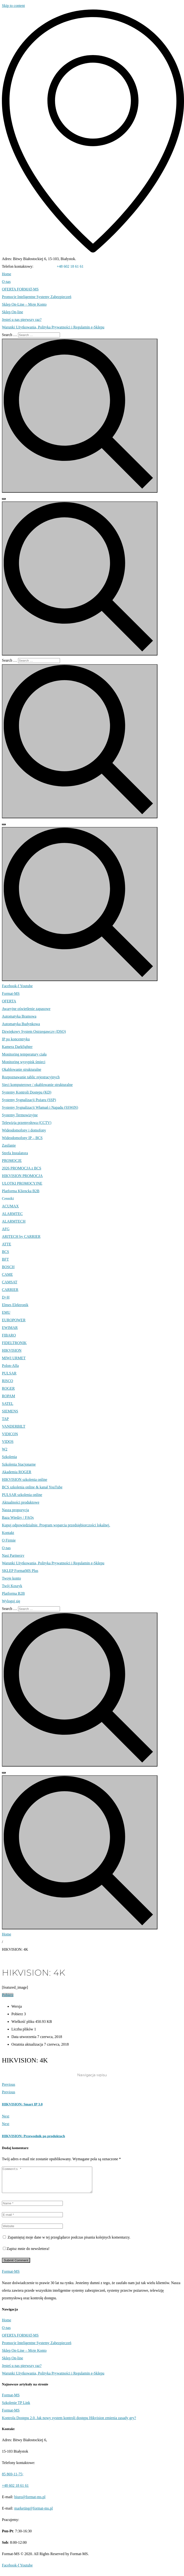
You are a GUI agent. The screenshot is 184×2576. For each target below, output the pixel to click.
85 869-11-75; (45, 266)
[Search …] (39, 334)
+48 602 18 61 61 (70, 266)
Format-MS (11, 2400)
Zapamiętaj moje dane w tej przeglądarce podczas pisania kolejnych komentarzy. (69, 2242)
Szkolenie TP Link (16, 2408)
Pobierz (8, 1995)
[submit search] (79, 416)
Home (6, 1934)
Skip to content (13, 6)
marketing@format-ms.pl (33, 2513)
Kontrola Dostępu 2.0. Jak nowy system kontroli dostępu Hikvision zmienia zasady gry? (69, 2423)
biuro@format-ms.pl (30, 2502)
